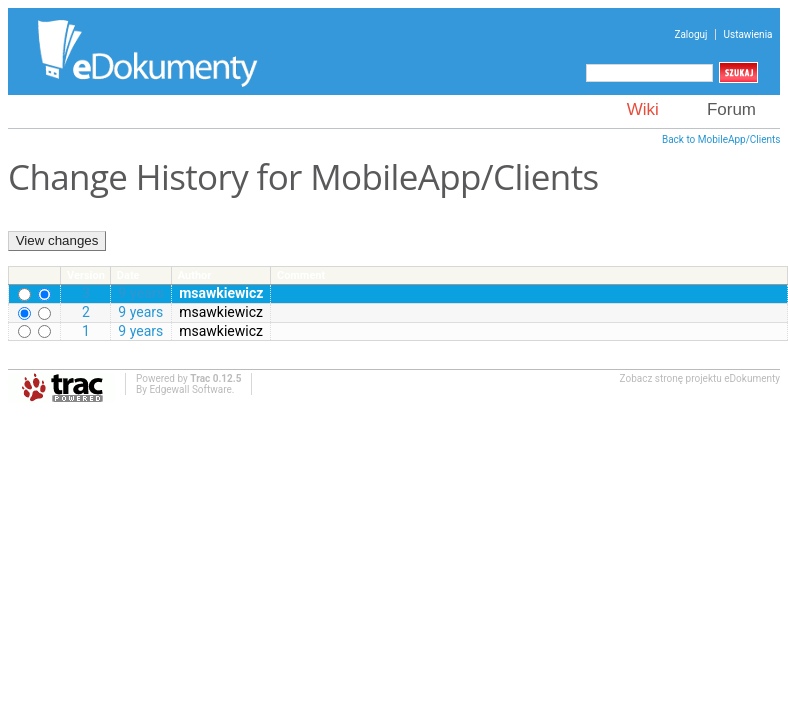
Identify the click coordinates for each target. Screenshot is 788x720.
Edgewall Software (190, 389)
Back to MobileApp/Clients (721, 139)
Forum (731, 109)
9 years (141, 293)
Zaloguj (690, 34)
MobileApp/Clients (454, 176)
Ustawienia (748, 34)
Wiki (643, 109)
